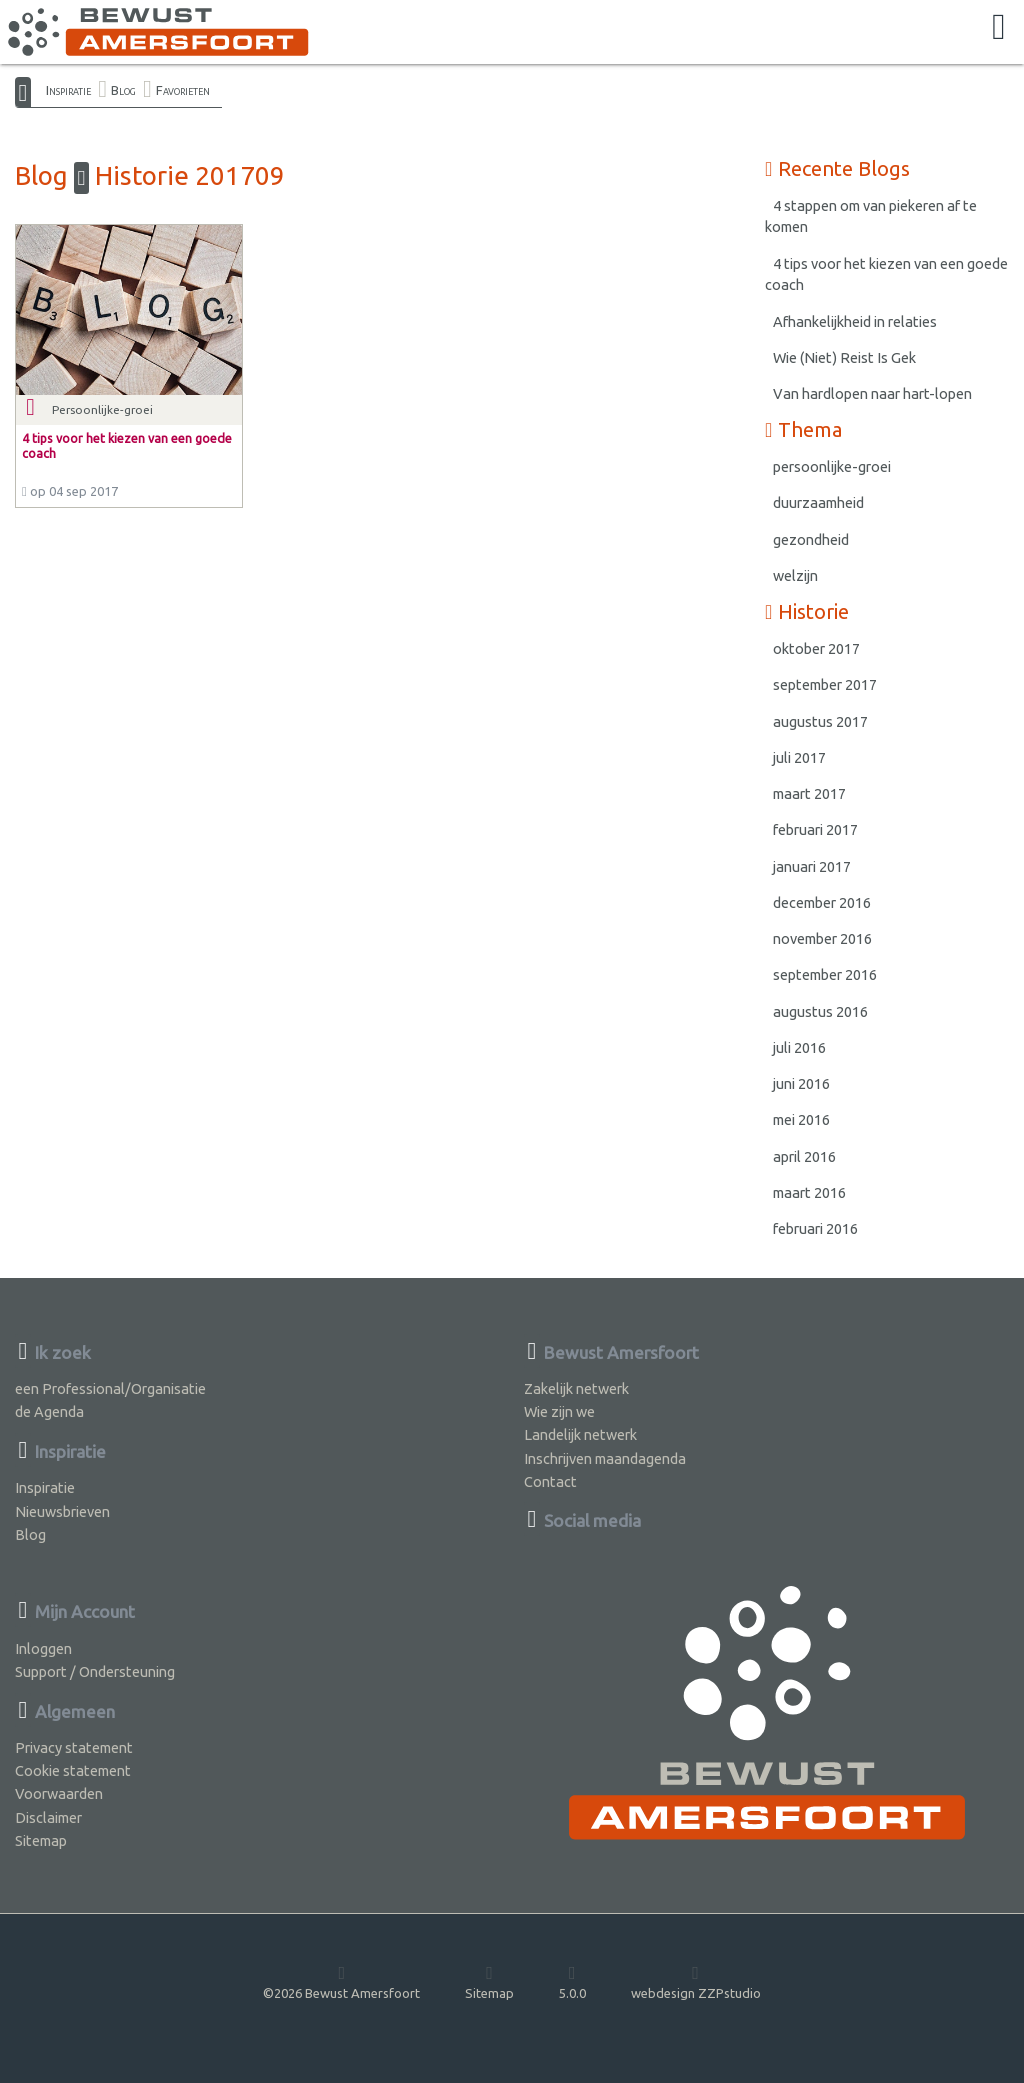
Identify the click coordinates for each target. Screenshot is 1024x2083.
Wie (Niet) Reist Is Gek (844, 357)
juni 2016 (801, 1083)
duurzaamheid (818, 502)
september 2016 (825, 974)
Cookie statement (73, 1770)
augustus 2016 (820, 1011)
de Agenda (49, 1411)
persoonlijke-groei (832, 466)
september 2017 (825, 684)
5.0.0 (572, 1982)
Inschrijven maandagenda (605, 1458)
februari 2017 (815, 829)
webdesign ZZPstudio (696, 1982)
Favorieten (183, 90)
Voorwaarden (59, 1793)
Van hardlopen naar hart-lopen (872, 393)
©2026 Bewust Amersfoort (341, 1982)
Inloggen (43, 1648)
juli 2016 (799, 1047)
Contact (550, 1481)
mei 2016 (801, 1119)
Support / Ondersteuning (95, 1671)
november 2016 (822, 938)
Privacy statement (74, 1747)
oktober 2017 (816, 648)
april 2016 (804, 1156)
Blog (123, 90)
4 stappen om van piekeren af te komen (871, 216)
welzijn (795, 575)
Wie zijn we (559, 1411)
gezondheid (811, 539)
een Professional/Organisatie (110, 1388)
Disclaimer (48, 1817)
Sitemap (41, 1840)
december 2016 (822, 902)
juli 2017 (799, 757)
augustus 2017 (820, 721)
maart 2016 (809, 1192)
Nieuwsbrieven (62, 1511)
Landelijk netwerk (580, 1434)
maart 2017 (809, 793)
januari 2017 (812, 866)
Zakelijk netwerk (576, 1388)
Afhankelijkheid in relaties (855, 321)
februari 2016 (815, 1228)
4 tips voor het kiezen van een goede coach (886, 274)
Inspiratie (68, 90)
